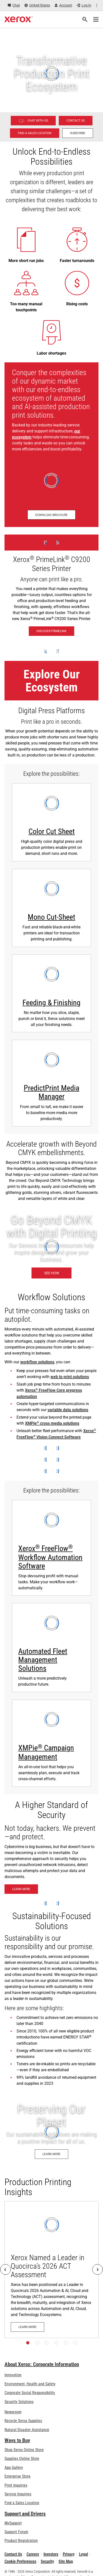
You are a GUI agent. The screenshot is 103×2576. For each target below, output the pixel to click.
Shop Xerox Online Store (24, 2449)
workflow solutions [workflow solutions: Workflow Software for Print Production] (37, 1362)
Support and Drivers (25, 2514)
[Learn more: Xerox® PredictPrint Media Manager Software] (51, 1083)
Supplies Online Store (21, 2458)
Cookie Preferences (20, 2561)
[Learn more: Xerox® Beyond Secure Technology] (21, 1889)
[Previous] (5, 2269)
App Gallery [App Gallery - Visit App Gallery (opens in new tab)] (13, 2467)
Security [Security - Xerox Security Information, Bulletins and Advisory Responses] (47, 2561)
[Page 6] (75, 2343)
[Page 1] (27, 2343)
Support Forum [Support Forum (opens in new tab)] (16, 2531)
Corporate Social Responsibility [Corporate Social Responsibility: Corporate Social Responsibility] (29, 2392)
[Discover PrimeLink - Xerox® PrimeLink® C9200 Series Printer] (51, 588)
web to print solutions (69, 1376)
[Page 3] (47, 2343)
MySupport (13, 2523)
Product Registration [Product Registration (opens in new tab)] (21, 2540)
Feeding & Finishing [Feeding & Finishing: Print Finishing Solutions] (51, 1002)
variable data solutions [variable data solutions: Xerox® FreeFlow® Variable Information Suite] (68, 1409)
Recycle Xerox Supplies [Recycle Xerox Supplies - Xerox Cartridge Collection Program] (23, 2420)
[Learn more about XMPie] (51, 1743)
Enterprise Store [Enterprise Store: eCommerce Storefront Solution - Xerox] (17, 2476)
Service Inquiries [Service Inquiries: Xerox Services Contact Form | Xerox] (17, 2494)
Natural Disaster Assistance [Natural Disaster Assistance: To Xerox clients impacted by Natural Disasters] (26, 2429)
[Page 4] (56, 2343)
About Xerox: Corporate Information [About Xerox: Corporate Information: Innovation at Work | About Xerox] (41, 2364)
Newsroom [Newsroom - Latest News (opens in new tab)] (13, 2412)
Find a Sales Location (21, 2502)
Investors (51, 2554)
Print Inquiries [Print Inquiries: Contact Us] (15, 2485)
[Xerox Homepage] (18, 19)
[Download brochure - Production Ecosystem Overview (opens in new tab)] (52, 515)
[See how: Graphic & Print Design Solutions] (51, 1247)
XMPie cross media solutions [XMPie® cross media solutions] (52, 1423)
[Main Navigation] (95, 19)
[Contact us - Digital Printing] (75, 120)
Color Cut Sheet (51, 831)
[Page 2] (37, 2343)
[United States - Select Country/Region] (37, 5)
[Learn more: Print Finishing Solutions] (51, 993)
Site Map (65, 2561)
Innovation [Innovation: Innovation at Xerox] (13, 2375)
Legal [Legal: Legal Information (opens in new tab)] (83, 2554)
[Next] (97, 2269)
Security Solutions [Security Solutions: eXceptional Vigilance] (19, 2401)
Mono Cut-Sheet (51, 917)
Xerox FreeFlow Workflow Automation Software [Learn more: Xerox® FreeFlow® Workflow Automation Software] (50, 1557)
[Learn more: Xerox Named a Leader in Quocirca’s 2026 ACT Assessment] (51, 2269)
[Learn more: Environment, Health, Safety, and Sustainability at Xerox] (51, 2131)
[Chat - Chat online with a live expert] (14, 5)
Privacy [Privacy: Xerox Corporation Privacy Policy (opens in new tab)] (68, 2554)
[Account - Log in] (63, 5)
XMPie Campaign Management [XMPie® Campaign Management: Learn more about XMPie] (46, 1752)
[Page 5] (65, 2343)
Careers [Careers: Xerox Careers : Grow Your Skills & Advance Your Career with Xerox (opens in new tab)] (32, 2554)
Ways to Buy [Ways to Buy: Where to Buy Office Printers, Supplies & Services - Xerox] (17, 2440)
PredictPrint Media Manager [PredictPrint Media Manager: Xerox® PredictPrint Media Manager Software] (51, 1092)
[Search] (84, 19)
